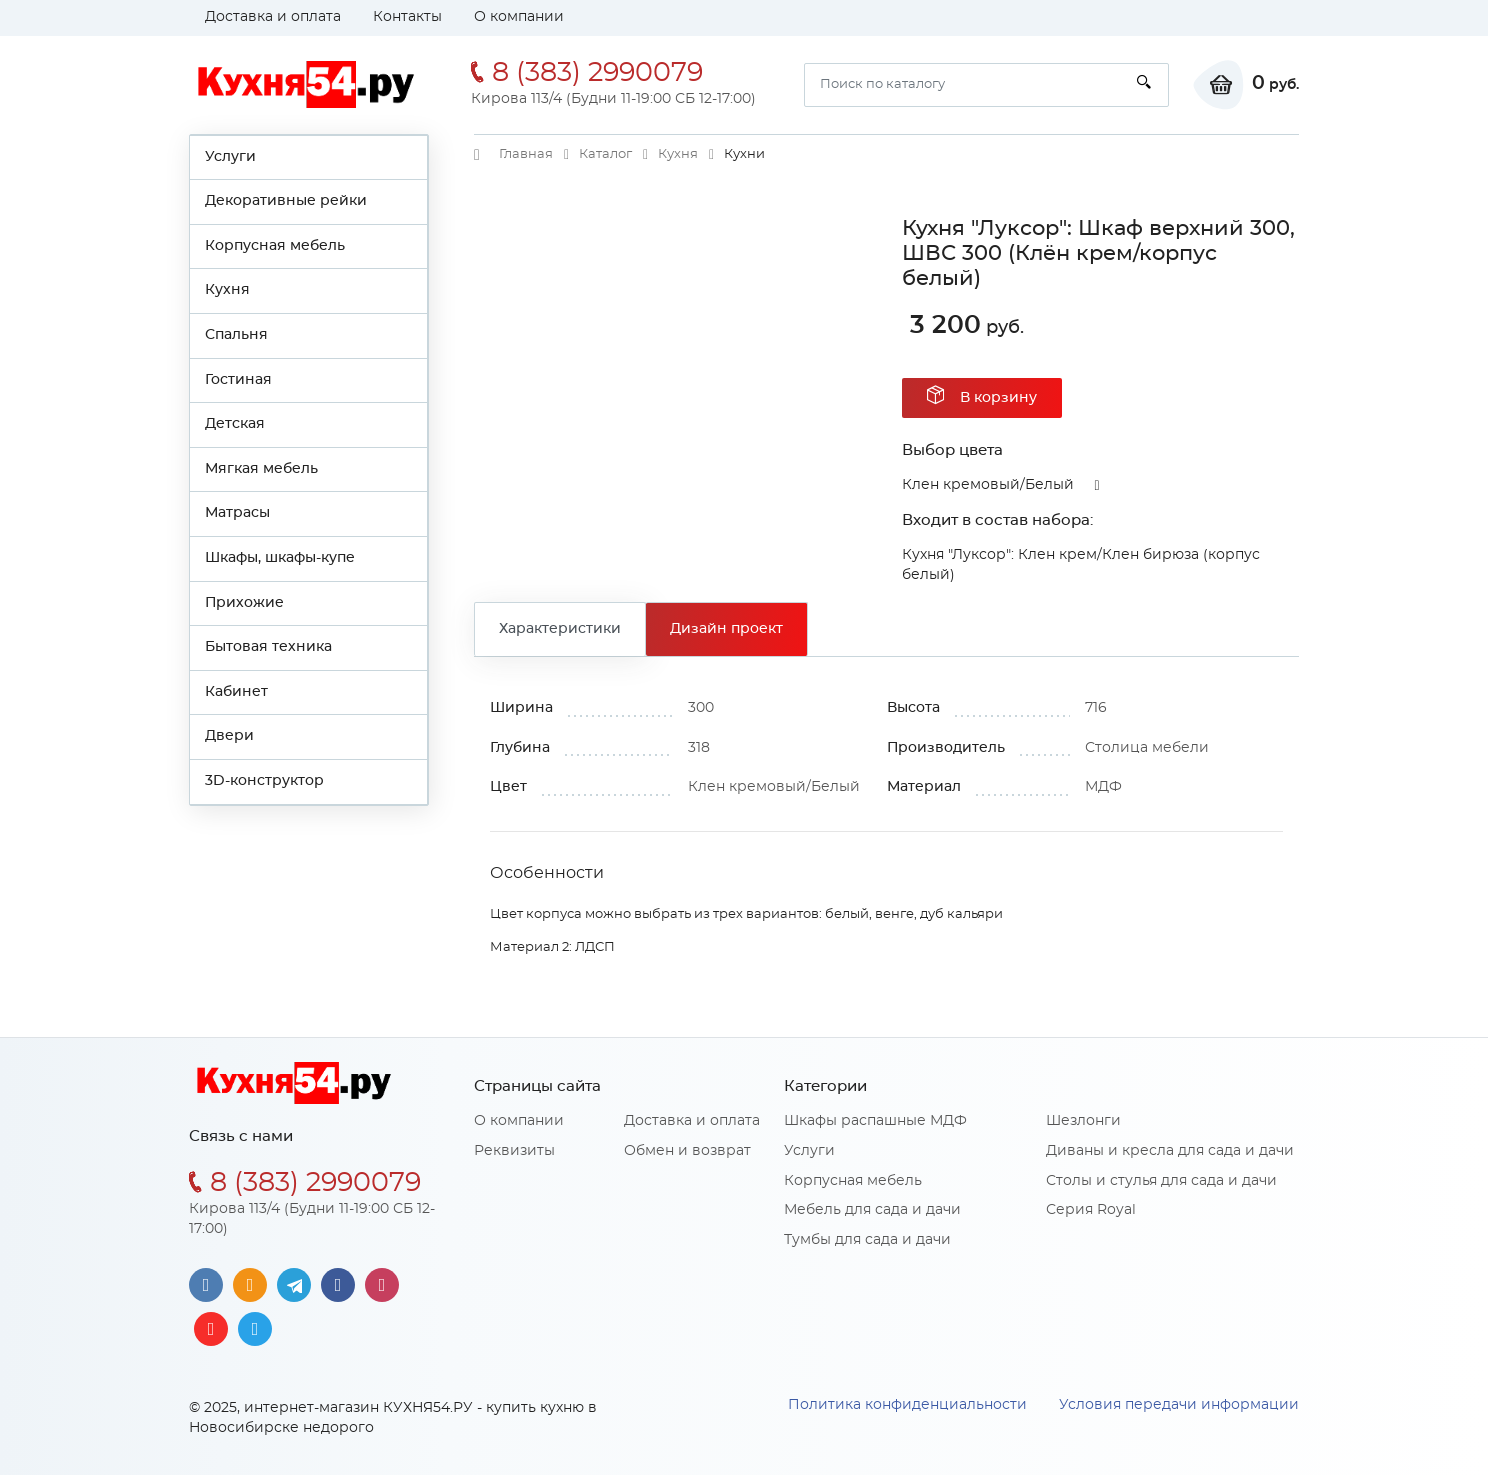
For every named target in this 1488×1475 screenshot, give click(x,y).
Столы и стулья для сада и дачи (1161, 1181)
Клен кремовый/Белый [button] (988, 485)
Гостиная (238, 380)
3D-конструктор (264, 781)
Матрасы (237, 513)
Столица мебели (1147, 748)
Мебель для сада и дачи (872, 1210)
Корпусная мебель (275, 246)
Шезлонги (1083, 1121)
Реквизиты (514, 1151)
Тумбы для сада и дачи (867, 1240)
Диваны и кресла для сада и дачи (1170, 1151)
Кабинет (236, 692)
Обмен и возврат (687, 1151)
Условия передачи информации (1179, 1405)
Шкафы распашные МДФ (875, 1121)
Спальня (236, 335)
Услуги (230, 157)
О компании (519, 17)
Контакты (407, 17)
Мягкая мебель (261, 469)
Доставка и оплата (273, 17)
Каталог (605, 154)
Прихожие (244, 603)
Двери (229, 736)
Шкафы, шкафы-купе (280, 558)
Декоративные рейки (286, 201)
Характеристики (560, 629)
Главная (526, 154)
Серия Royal (1091, 1210)
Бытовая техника (268, 647)
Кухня (227, 290)
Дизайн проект (726, 629)
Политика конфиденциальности (907, 1405)
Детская (235, 424)
